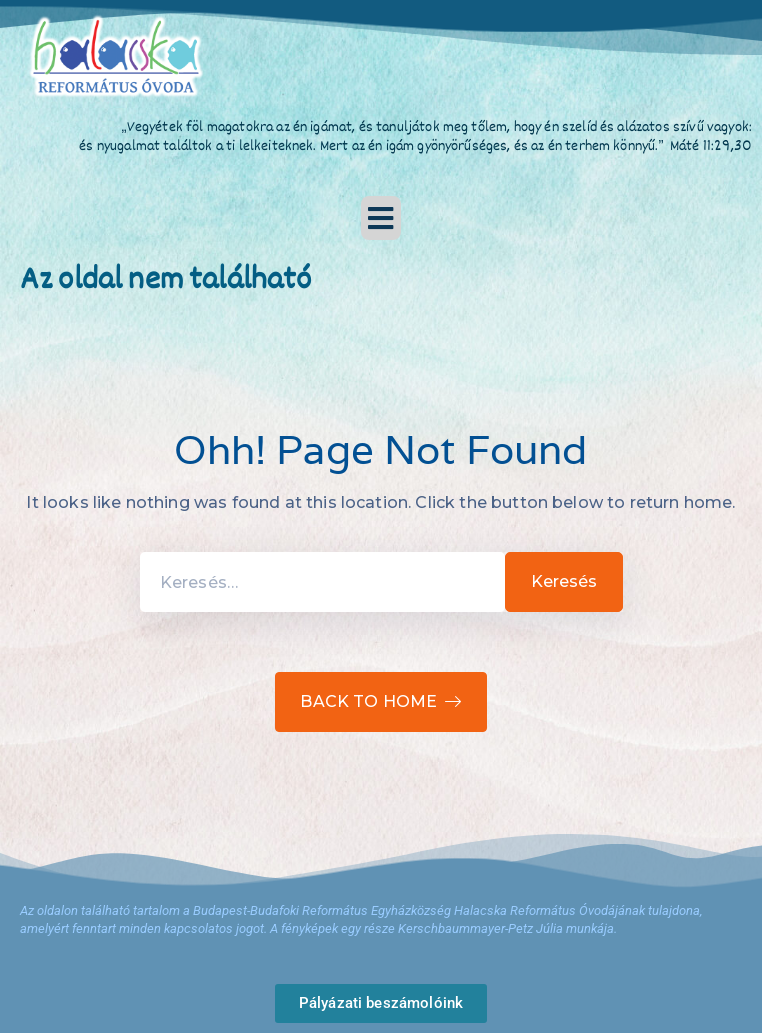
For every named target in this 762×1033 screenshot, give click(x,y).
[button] (381, 218)
